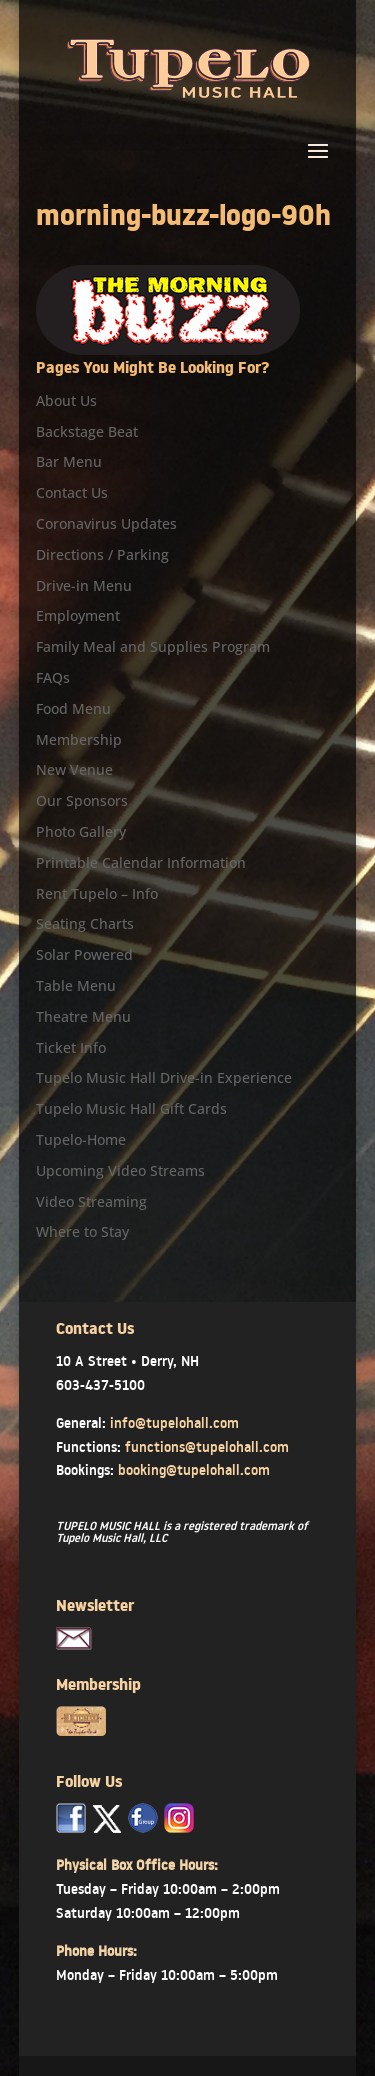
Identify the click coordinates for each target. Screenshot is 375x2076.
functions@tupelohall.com (207, 1447)
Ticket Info (71, 1047)
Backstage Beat (87, 431)
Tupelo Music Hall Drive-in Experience (164, 1077)
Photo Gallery (81, 831)
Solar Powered (84, 954)
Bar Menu (69, 461)
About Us (66, 400)
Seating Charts (85, 923)
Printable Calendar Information (141, 862)
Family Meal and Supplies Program (153, 646)
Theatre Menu (83, 1016)
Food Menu (73, 708)
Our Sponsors (82, 800)
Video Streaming (91, 1201)
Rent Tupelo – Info (97, 893)
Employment (78, 615)
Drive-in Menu (84, 585)
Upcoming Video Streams (120, 1170)
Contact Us (72, 492)
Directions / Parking (102, 554)
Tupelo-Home (81, 1139)
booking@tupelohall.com (194, 1470)
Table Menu (76, 985)
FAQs (53, 677)
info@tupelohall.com (174, 1423)
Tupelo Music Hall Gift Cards (131, 1108)
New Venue (74, 769)
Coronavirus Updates (106, 523)
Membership (79, 739)
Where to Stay (82, 1231)
